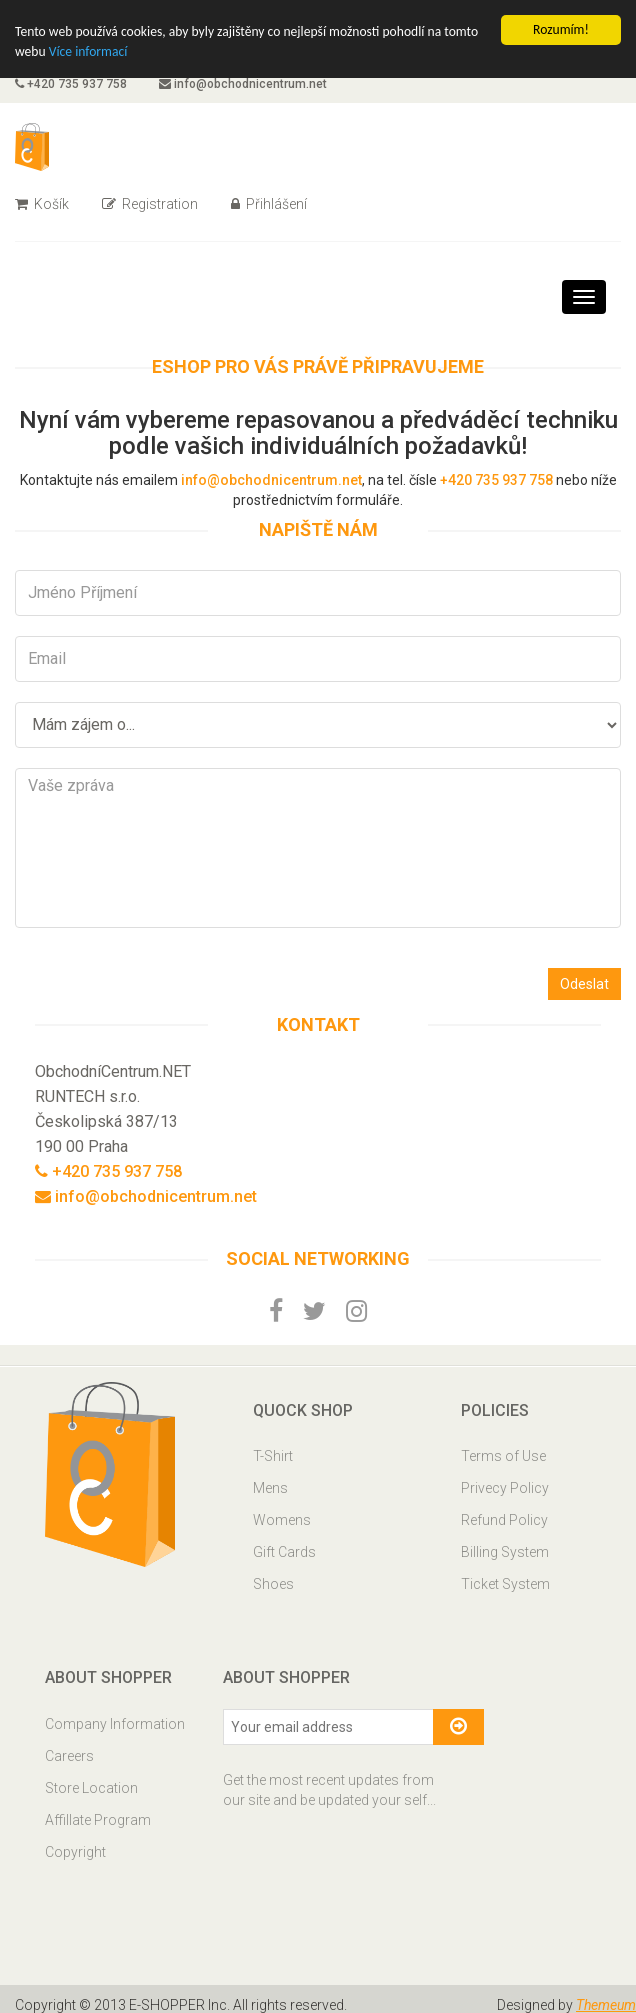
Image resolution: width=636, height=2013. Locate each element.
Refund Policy (504, 1520)
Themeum (606, 2005)
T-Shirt (273, 1456)
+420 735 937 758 (71, 84)
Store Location (91, 1788)
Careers (69, 1756)
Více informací (88, 51)
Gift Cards (284, 1552)
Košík (42, 204)
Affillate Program (98, 1820)
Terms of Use (503, 1456)
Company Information (115, 1724)
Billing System (505, 1552)
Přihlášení (269, 204)
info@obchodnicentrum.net (243, 84)
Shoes (273, 1584)
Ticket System (505, 1584)
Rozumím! (561, 29)
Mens (270, 1488)
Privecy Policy (505, 1488)
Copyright (75, 1852)
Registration (150, 204)
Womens (282, 1520)
